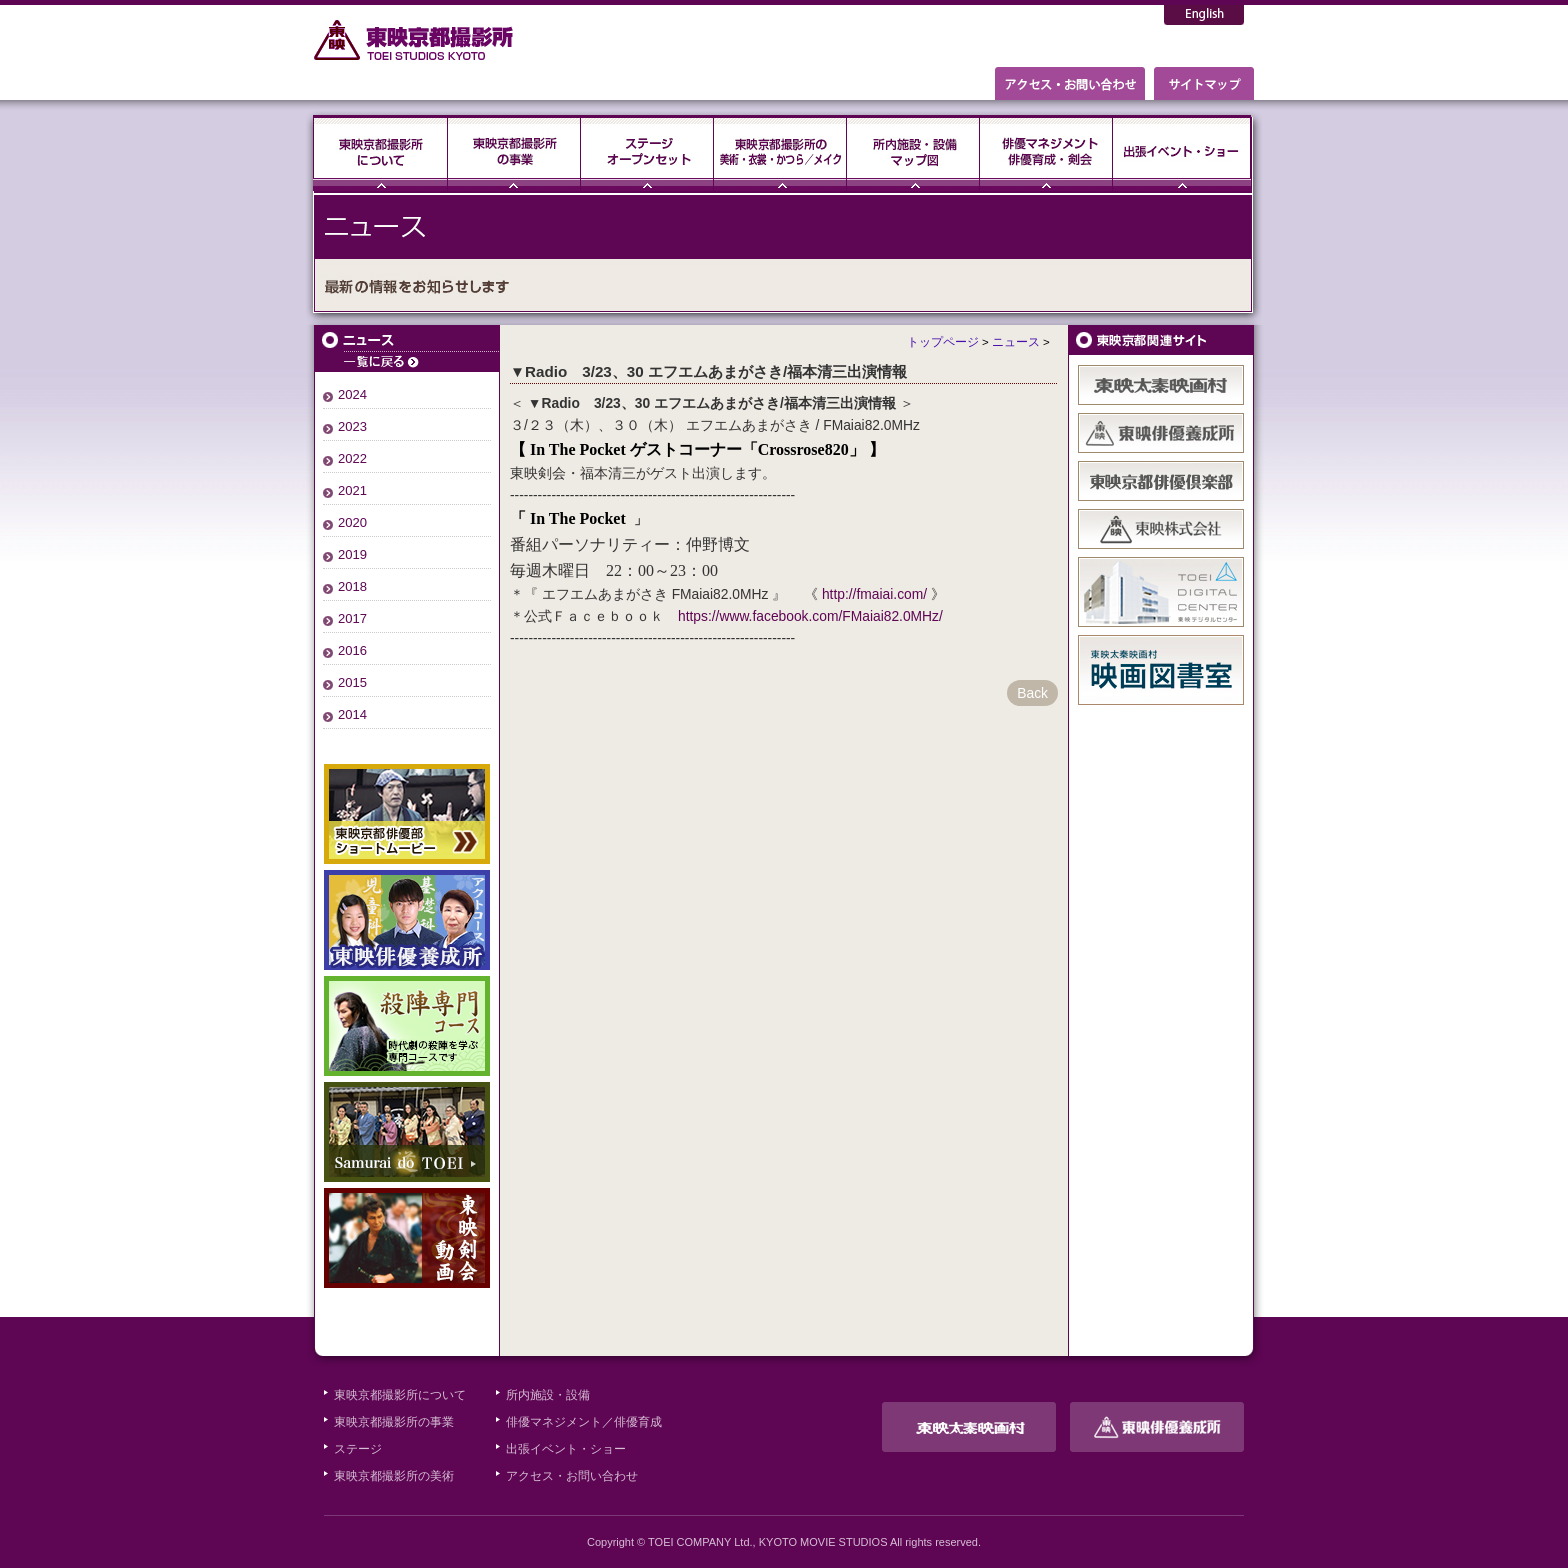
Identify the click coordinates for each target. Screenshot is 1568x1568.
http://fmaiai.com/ (874, 594)
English (1204, 15)
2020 (352, 522)
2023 (352, 426)
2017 (352, 618)
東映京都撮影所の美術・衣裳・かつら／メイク (780, 153)
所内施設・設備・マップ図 (913, 153)
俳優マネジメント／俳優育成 (584, 1422)
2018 (352, 586)
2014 (352, 714)
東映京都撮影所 (414, 40)
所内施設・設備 (548, 1395)
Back (1032, 693)
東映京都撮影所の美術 (394, 1476)
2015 (352, 682)
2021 (352, 490)
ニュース (407, 348)
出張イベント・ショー (1182, 153)
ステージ (647, 153)
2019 (352, 554)
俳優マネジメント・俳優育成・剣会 (1046, 153)
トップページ (943, 342)
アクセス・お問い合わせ (572, 1476)
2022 (352, 458)
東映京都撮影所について (380, 153)
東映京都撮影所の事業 (514, 153)
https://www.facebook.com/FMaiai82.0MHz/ (810, 616)
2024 (352, 394)
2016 (352, 650)
